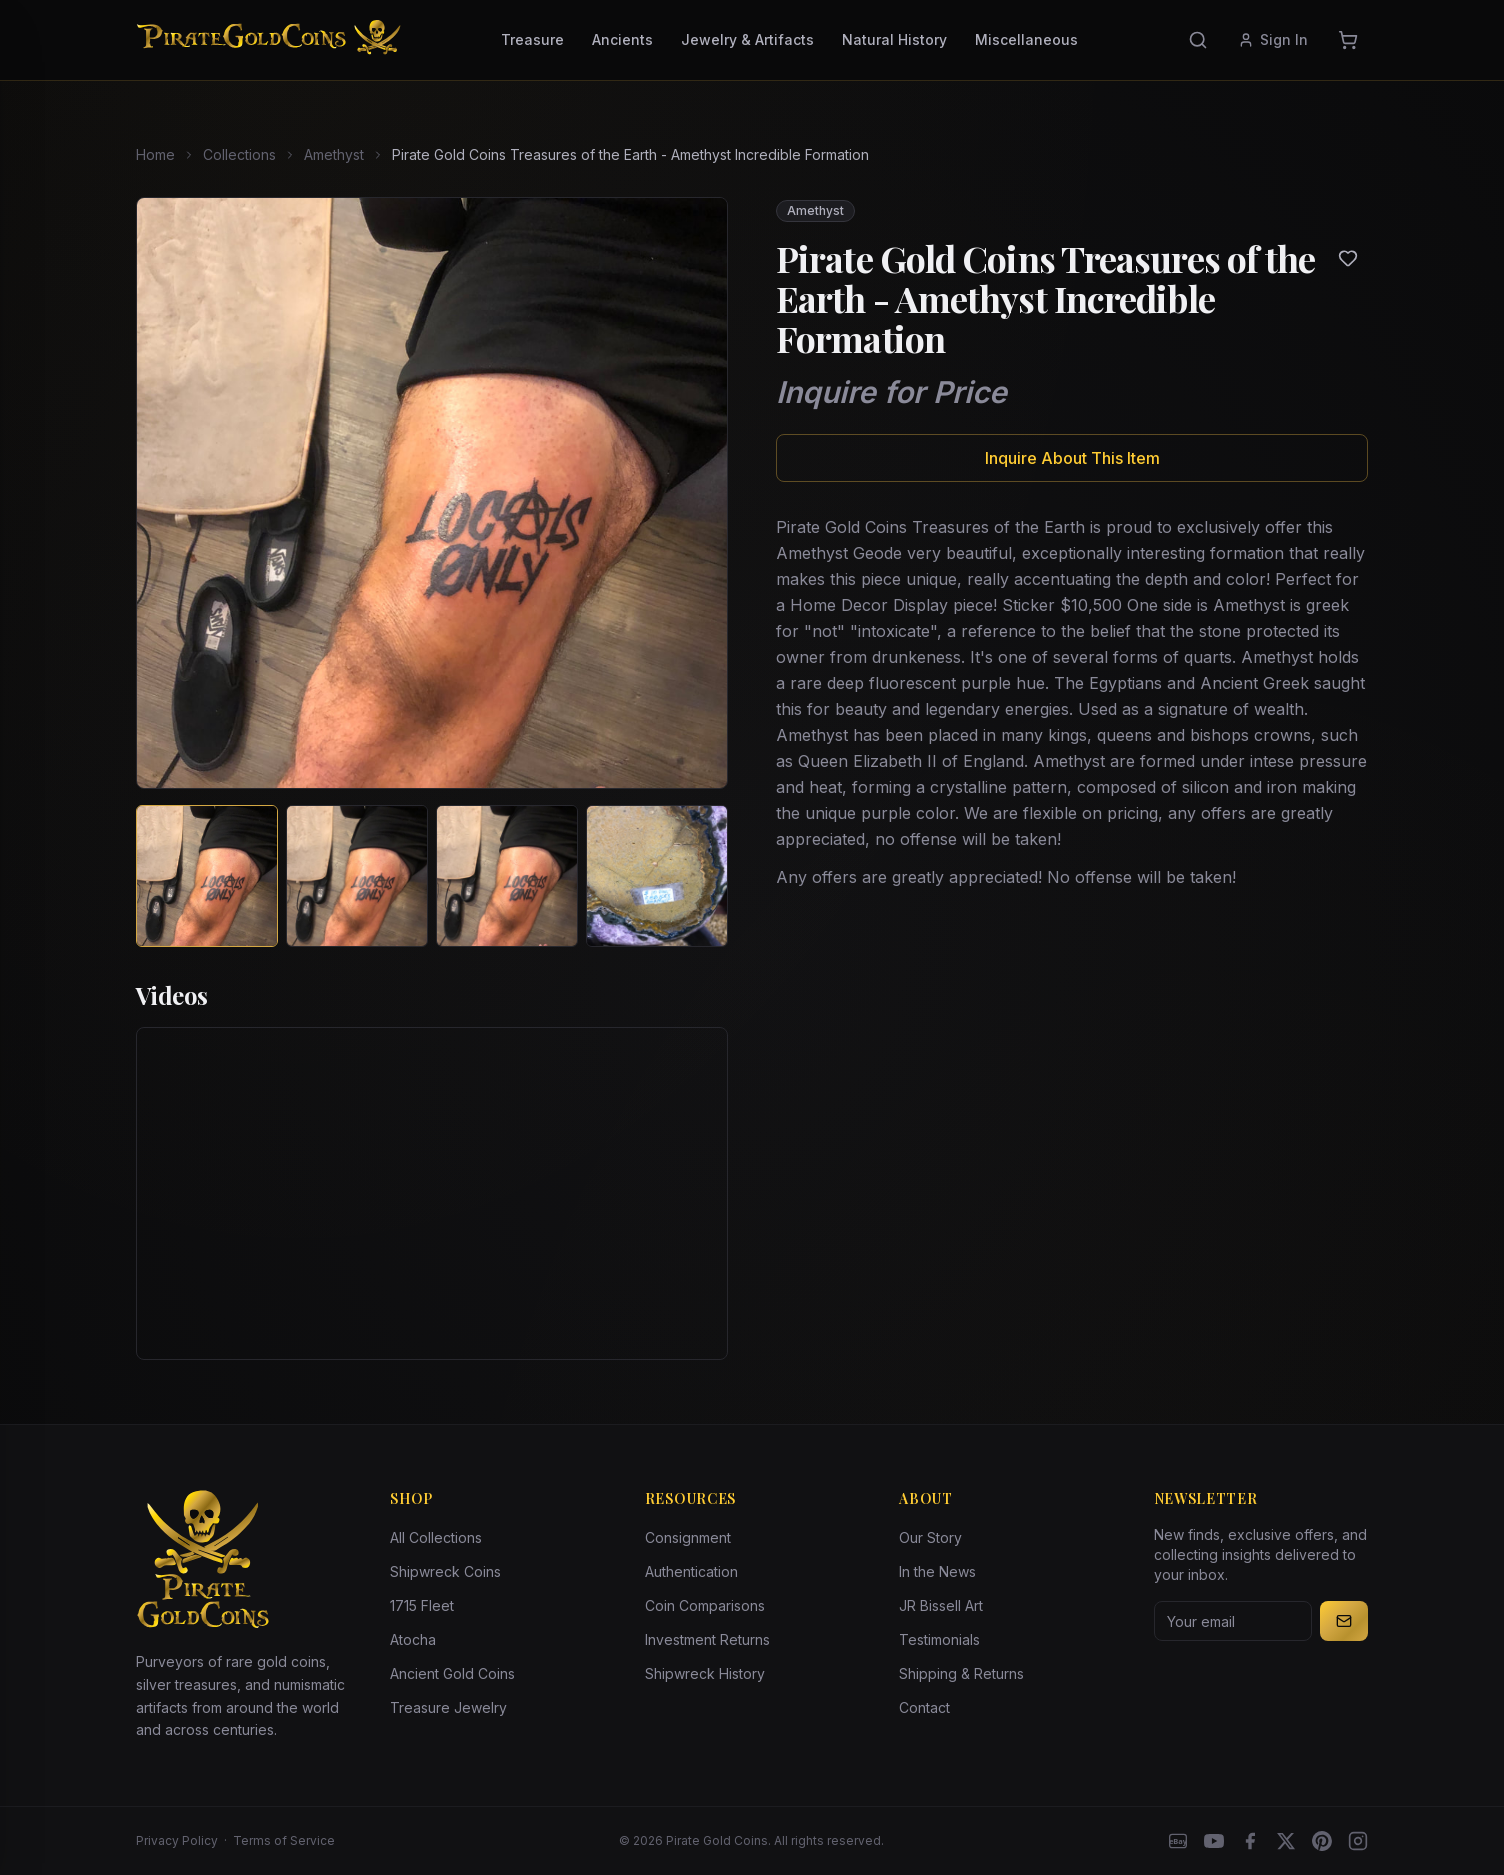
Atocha (413, 1639)
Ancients (622, 39)
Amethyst (334, 154)
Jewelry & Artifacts (747, 39)
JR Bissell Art (941, 1605)
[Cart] (1348, 40)
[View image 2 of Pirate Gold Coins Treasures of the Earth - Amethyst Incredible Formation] (357, 876)
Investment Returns (707, 1639)
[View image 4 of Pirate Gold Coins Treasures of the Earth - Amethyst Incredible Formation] (657, 876)
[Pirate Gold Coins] (268, 40)
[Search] (1198, 40)
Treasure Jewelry (448, 1707)
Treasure (532, 39)
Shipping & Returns (961, 1673)
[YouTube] (1214, 1841)
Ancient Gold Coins (452, 1673)
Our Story (930, 1537)
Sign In (1273, 39)
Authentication (691, 1571)
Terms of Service (284, 1840)
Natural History (894, 39)
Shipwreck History (705, 1673)
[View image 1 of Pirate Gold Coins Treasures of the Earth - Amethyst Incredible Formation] (207, 876)
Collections (239, 154)
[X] (1286, 1841)
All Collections (436, 1537)
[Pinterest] (1322, 1841)
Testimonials (939, 1639)
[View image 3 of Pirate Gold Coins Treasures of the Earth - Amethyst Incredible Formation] (507, 876)
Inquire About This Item (1072, 458)
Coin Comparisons (705, 1605)
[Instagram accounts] (1358, 1841)
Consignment (688, 1537)
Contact (924, 1707)
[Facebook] (1250, 1841)
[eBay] (1178, 1841)
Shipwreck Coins (445, 1571)
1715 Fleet (422, 1605)
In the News (937, 1571)
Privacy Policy (177, 1840)
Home (155, 154)
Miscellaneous (1026, 39)
